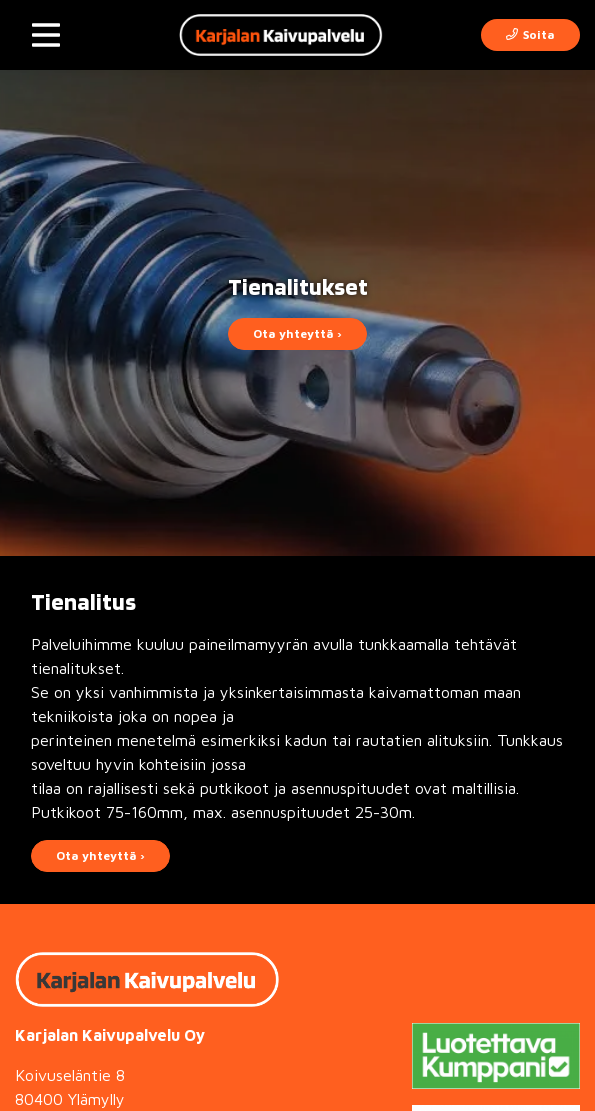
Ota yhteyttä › (297, 333)
